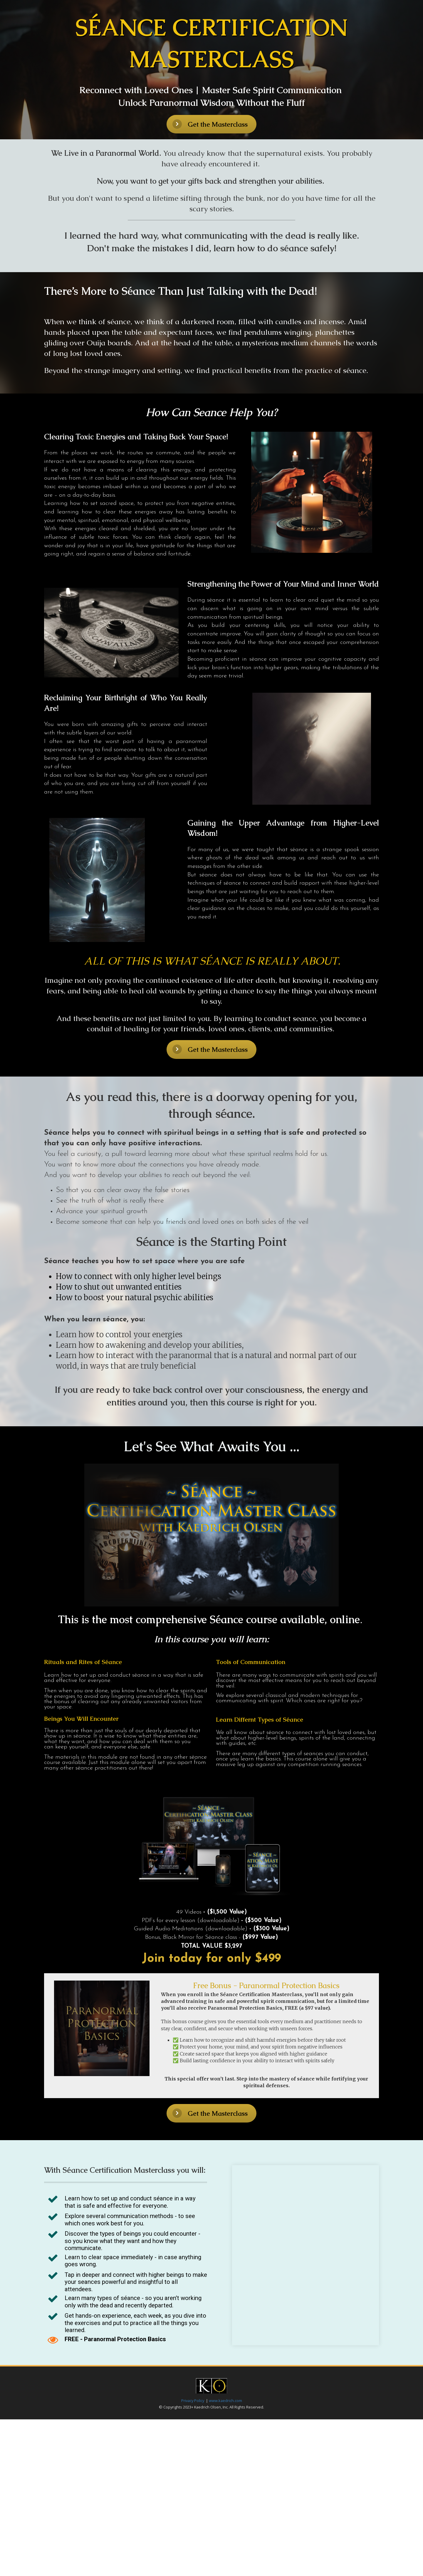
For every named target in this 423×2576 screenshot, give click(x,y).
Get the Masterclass (210, 124)
